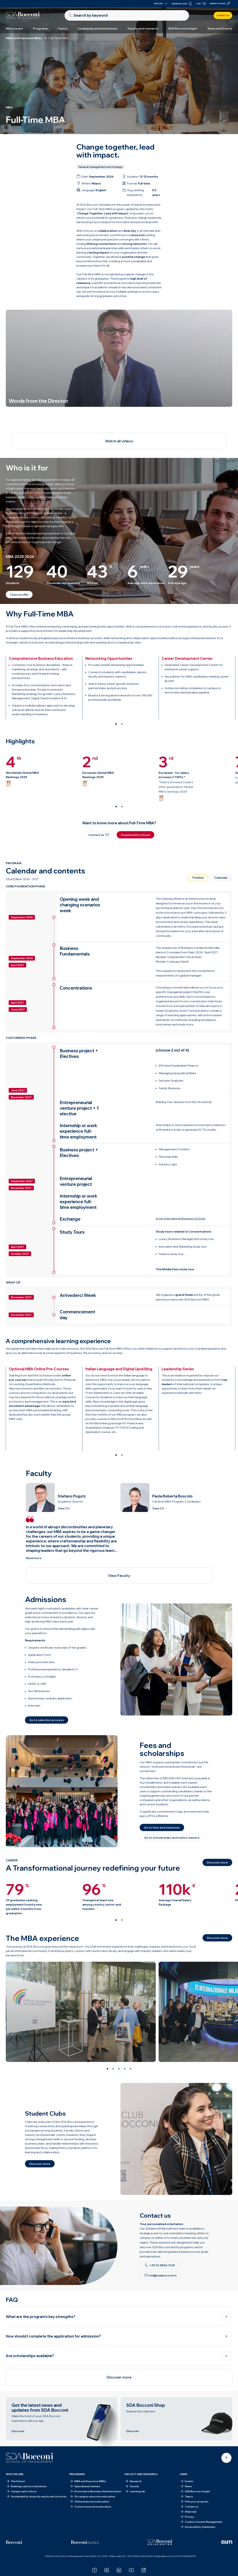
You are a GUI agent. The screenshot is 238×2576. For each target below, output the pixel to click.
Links (183, 2474)
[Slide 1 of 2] (116, 723)
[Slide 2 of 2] (121, 723)
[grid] (209, 877)
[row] (197, 877)
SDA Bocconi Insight (182, 28)
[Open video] (119, 358)
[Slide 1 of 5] (107, 2068)
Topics (62, 28)
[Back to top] (226, 2458)
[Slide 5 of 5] (130, 2068)
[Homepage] (29, 2458)
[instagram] (143, 2570)
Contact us (222, 15)
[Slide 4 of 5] (124, 2068)
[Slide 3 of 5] (119, 2068)
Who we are (14, 28)
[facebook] (94, 2570)
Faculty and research (143, 28)
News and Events (220, 28)
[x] (106, 2570)
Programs (40, 28)
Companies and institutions (97, 28)
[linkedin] (119, 2570)
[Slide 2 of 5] (113, 2068)
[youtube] (131, 2570)
